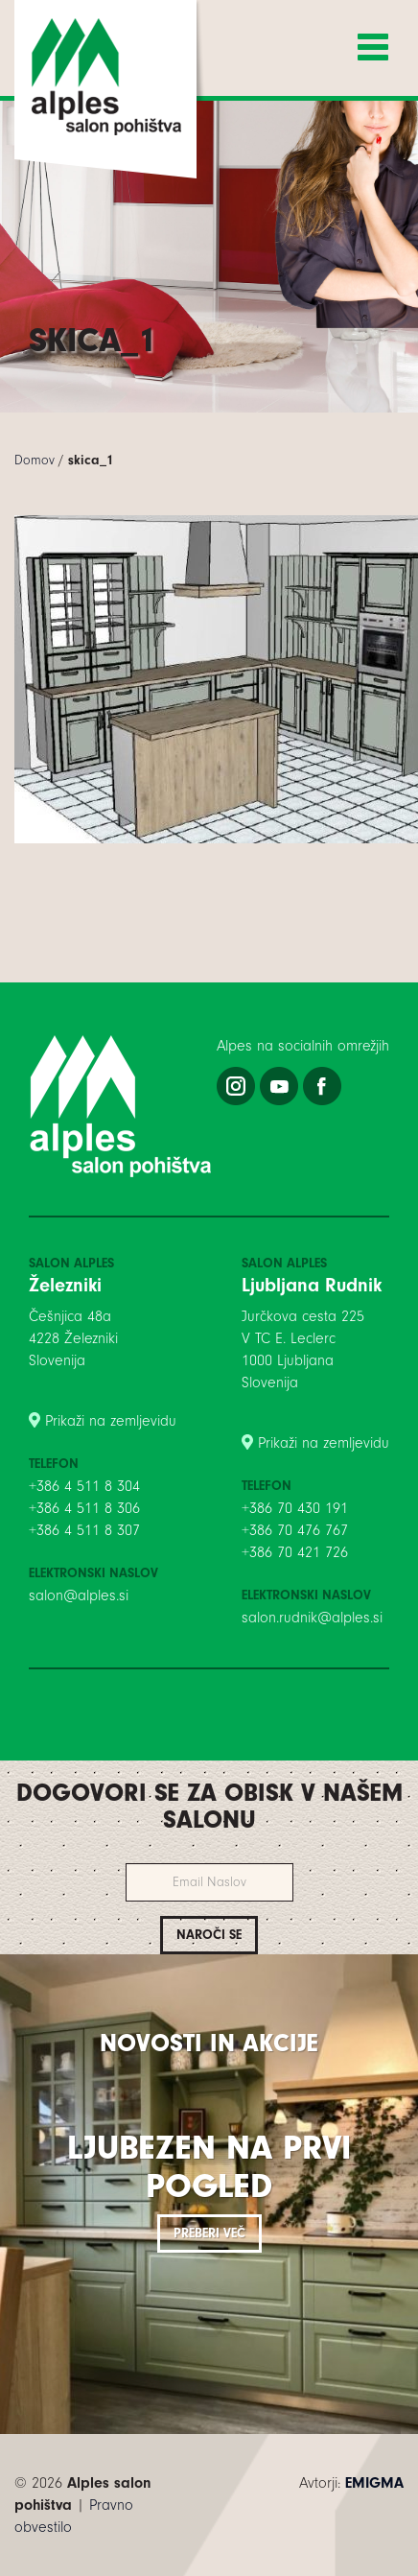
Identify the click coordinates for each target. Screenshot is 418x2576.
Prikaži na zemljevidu (110, 1421)
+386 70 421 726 (295, 1552)
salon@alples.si (78, 1595)
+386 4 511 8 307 (84, 1530)
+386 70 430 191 (295, 1508)
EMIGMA (374, 2483)
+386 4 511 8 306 (84, 1508)
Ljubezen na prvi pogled (209, 2167)
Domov (34, 460)
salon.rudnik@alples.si (312, 1617)
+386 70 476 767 (295, 1530)
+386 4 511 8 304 (84, 1486)
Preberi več (209, 2233)
